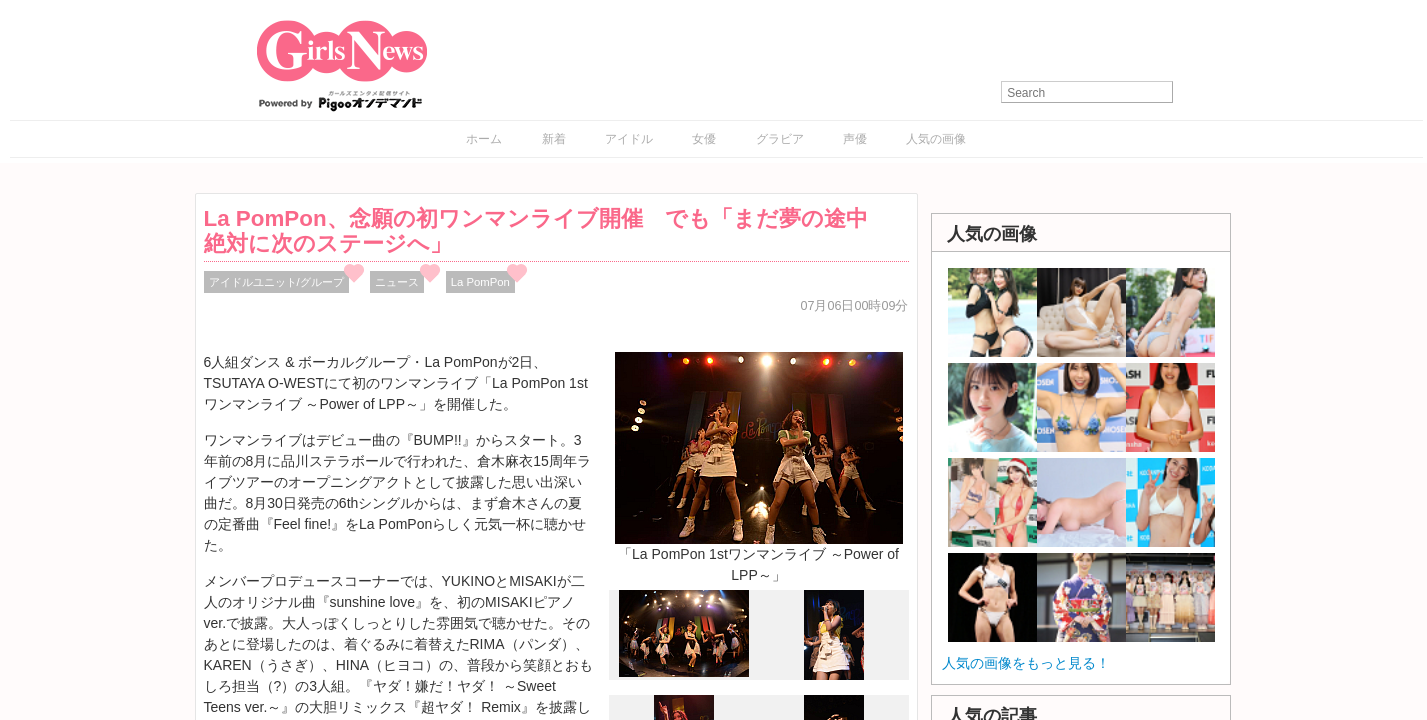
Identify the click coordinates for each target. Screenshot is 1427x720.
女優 (704, 139)
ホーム (484, 139)
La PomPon (480, 282)
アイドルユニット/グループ (276, 282)
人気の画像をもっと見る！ (1026, 663)
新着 (554, 139)
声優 (855, 139)
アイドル (629, 139)
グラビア (780, 139)
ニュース (397, 282)
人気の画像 (936, 139)
